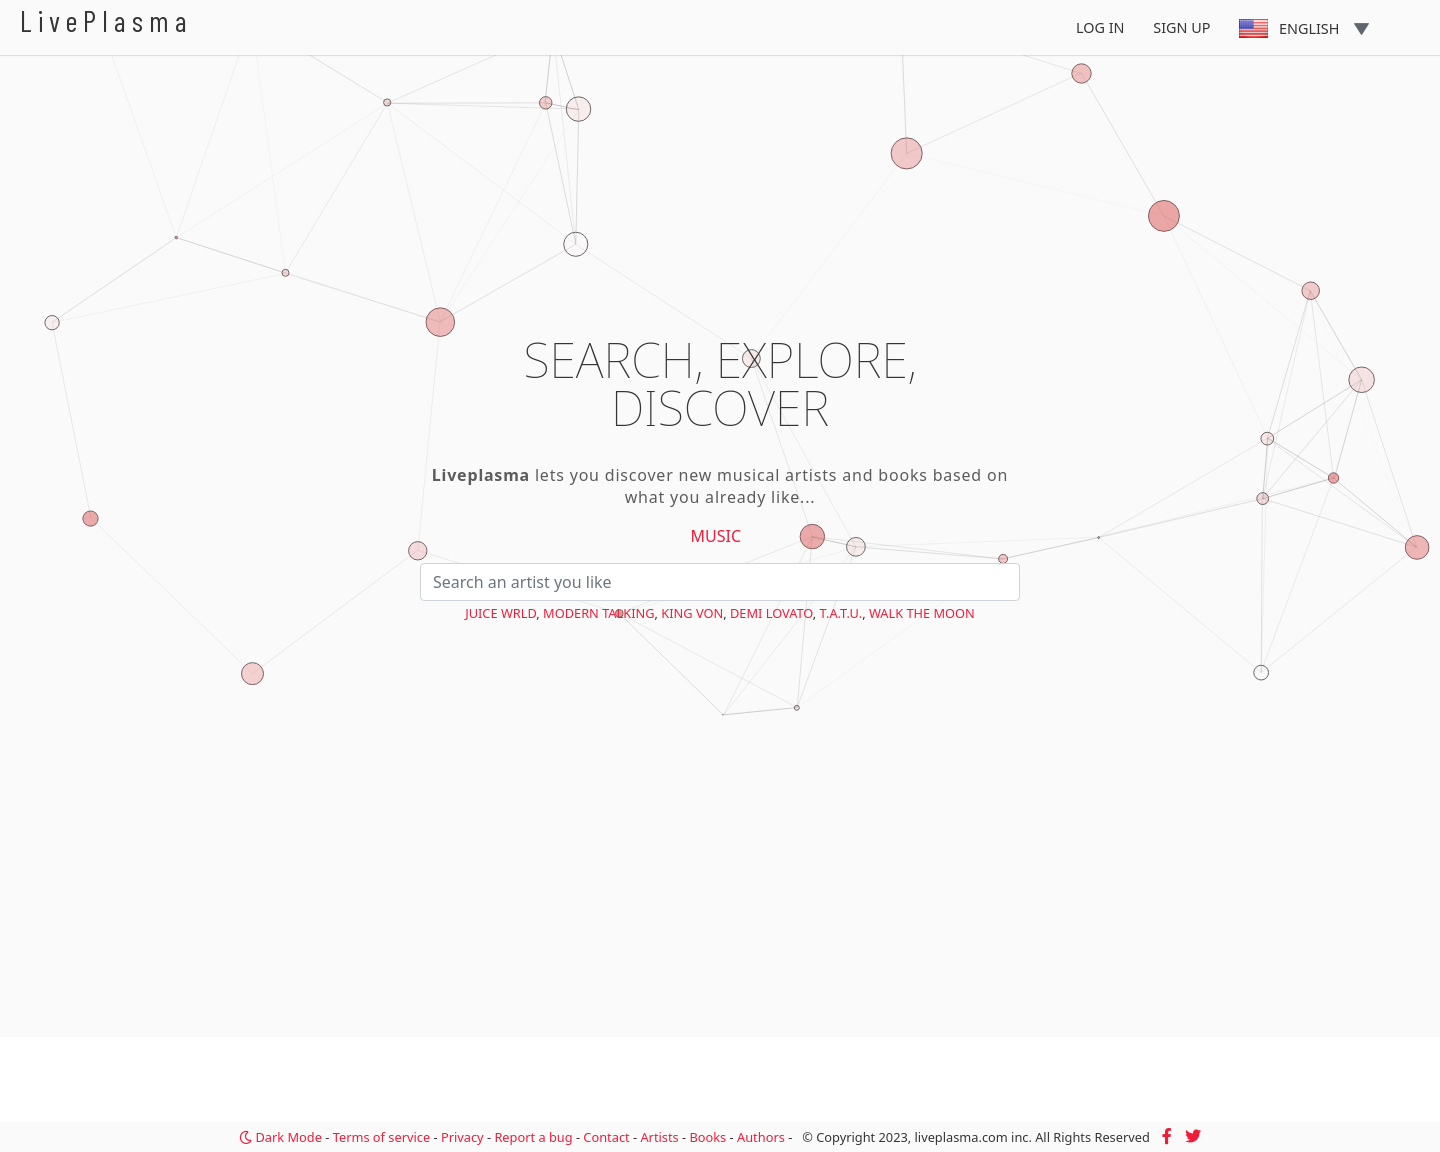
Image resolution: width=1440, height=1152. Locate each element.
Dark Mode (280, 1137)
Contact (606, 1137)
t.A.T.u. (841, 613)
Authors (761, 1137)
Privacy (462, 1137)
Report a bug (533, 1137)
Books (707, 1137)
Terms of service (381, 1137)
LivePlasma (106, 20)
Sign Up (1181, 27)
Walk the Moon (922, 613)
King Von (692, 613)
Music (716, 536)
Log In (1100, 27)
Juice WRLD (500, 613)
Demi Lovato (771, 613)
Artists (659, 1137)
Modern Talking (598, 613)
